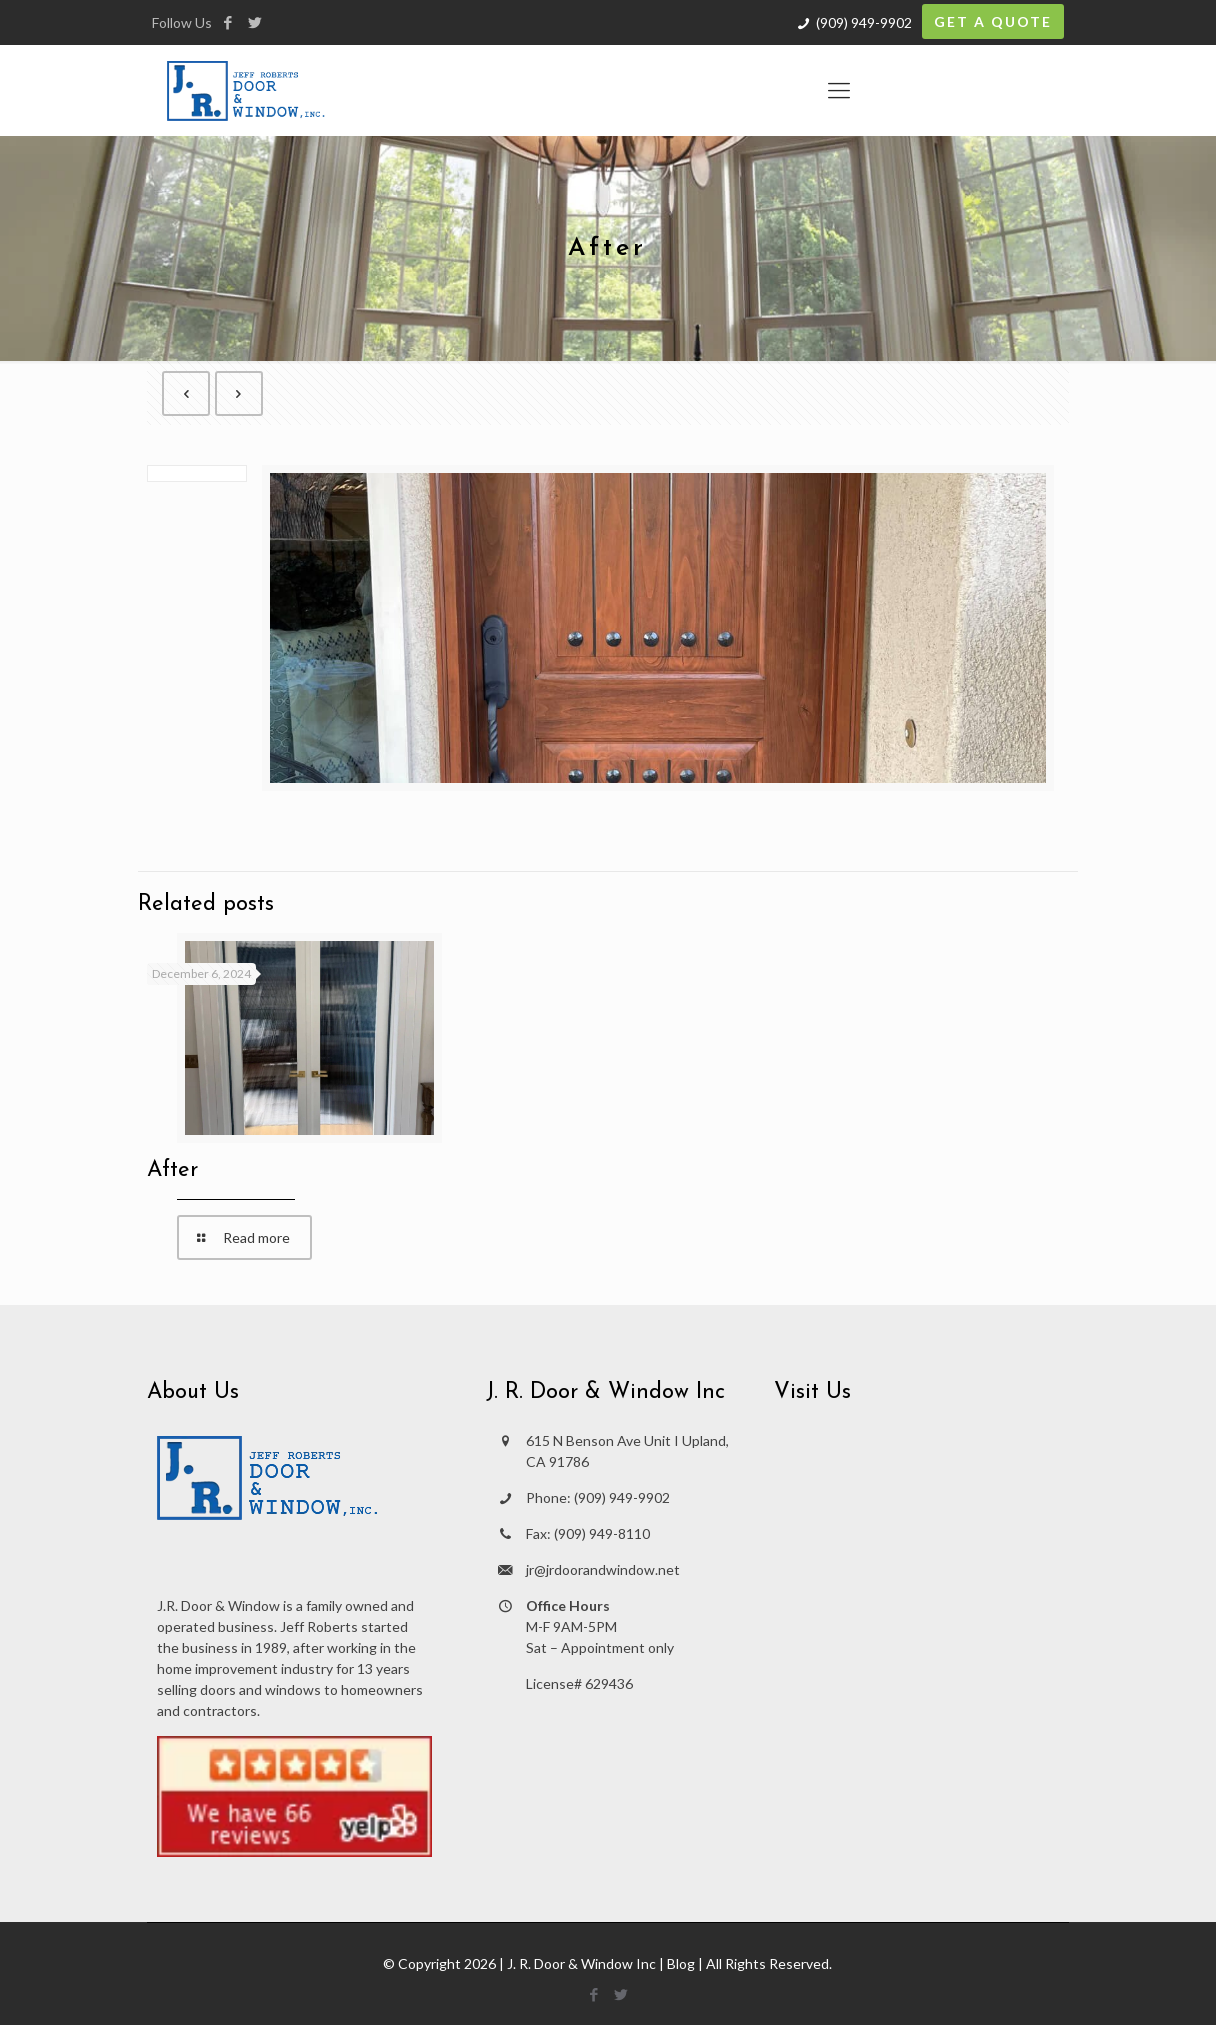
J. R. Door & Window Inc (581, 1963)
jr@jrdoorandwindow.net (603, 1569)
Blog (681, 1963)
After (172, 1170)
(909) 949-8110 (602, 1533)
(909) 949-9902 (864, 22)
